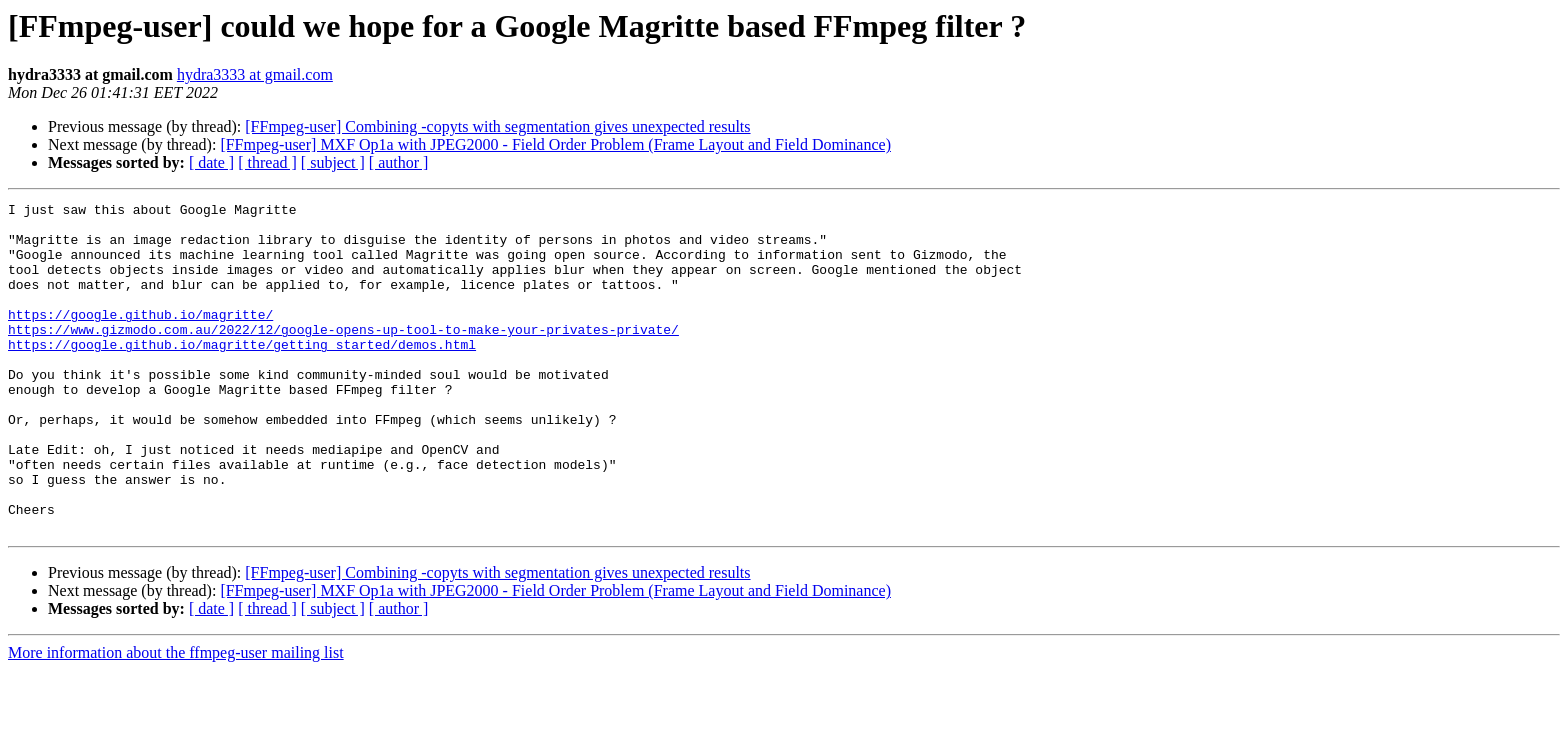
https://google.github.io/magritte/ (140, 338)
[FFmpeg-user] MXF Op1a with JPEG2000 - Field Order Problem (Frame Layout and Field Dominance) (555, 144)
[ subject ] (333, 162)
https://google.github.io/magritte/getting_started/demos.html (242, 374)
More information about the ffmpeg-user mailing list (176, 718)
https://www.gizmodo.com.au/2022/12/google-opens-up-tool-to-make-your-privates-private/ (343, 356)
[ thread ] (267, 162)
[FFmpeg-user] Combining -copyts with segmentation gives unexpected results (497, 126)
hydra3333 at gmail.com (255, 74)
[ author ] (399, 162)
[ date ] (211, 162)
